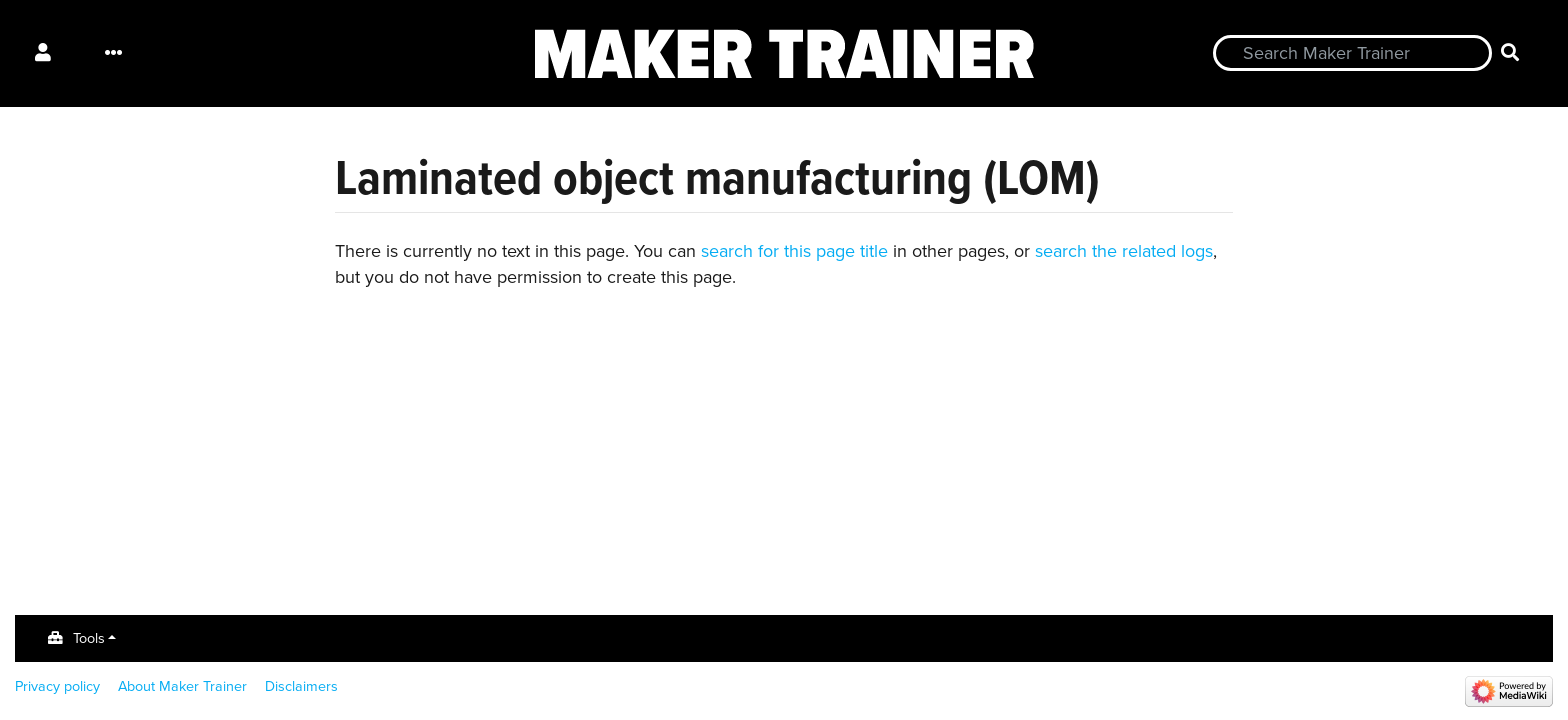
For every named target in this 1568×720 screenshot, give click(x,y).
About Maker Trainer (182, 686)
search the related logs (1124, 251)
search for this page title (794, 251)
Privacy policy (57, 686)
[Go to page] (1510, 53)
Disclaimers (301, 686)
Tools (89, 638)
